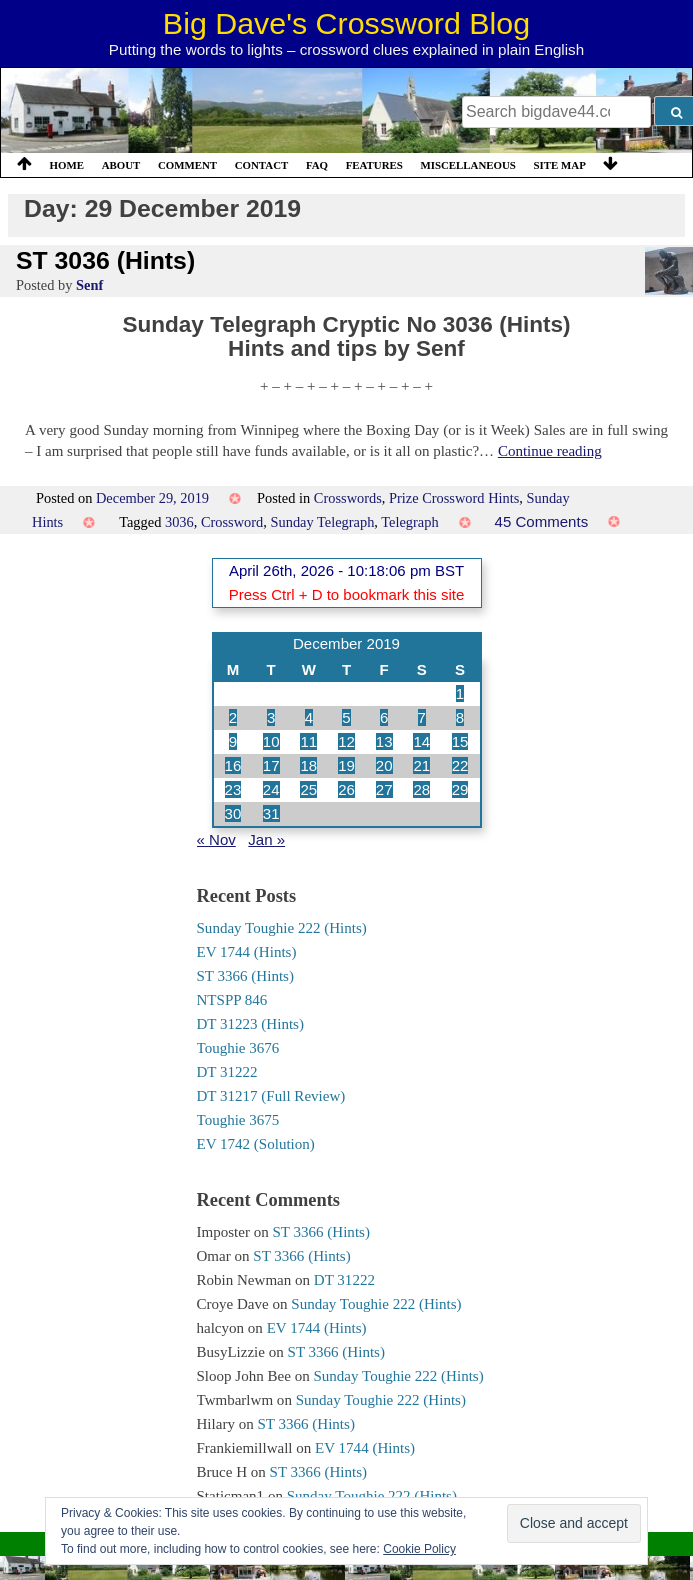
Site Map (560, 165)
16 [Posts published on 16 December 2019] (233, 765)
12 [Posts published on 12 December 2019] (346, 741)
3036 (179, 522)
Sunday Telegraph (323, 522)
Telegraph (409, 522)
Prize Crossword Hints (454, 498)
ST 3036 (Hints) (105, 260)
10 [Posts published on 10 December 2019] (271, 741)
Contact (262, 165)
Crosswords (348, 498)
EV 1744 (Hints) (247, 952)
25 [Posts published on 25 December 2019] (308, 789)
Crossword (232, 522)
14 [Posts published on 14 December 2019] (421, 741)
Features (374, 165)
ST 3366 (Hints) (245, 976)
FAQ (317, 165)
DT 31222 (227, 1072)
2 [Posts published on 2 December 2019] (233, 717)
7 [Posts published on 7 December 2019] (422, 717)
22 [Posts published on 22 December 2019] (460, 765)
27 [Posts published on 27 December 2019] (384, 789)
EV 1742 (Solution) (256, 1144)
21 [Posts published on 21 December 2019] (421, 765)
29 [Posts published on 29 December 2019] (460, 789)
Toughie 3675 (238, 1120)
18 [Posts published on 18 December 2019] (308, 765)
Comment (187, 165)
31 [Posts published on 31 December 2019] (271, 813)
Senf (89, 285)
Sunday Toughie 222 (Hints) (282, 928)
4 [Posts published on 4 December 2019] (309, 717)
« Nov (216, 839)
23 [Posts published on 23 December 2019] (233, 789)
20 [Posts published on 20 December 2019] (384, 765)
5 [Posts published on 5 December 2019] (346, 717)
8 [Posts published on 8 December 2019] (460, 717)
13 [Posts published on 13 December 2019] (384, 741)
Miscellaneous (467, 165)
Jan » (266, 839)
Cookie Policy (419, 1549)
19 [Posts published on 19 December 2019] (346, 765)
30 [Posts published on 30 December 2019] (233, 813)
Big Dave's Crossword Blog (346, 23)
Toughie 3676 (238, 1048)
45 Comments (542, 521)
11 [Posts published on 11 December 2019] (308, 741)
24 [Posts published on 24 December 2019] (271, 789)
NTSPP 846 (232, 1000)
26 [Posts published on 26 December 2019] (346, 789)
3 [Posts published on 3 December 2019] (271, 717)
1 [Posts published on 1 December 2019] (460, 693)
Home (67, 165)
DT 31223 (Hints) (250, 1024)
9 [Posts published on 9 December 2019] (233, 741)
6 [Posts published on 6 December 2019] (384, 717)
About (121, 165)
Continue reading (550, 451)
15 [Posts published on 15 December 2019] (460, 741)
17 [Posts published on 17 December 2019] (271, 765)
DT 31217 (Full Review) (271, 1096)
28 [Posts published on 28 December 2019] (421, 789)
